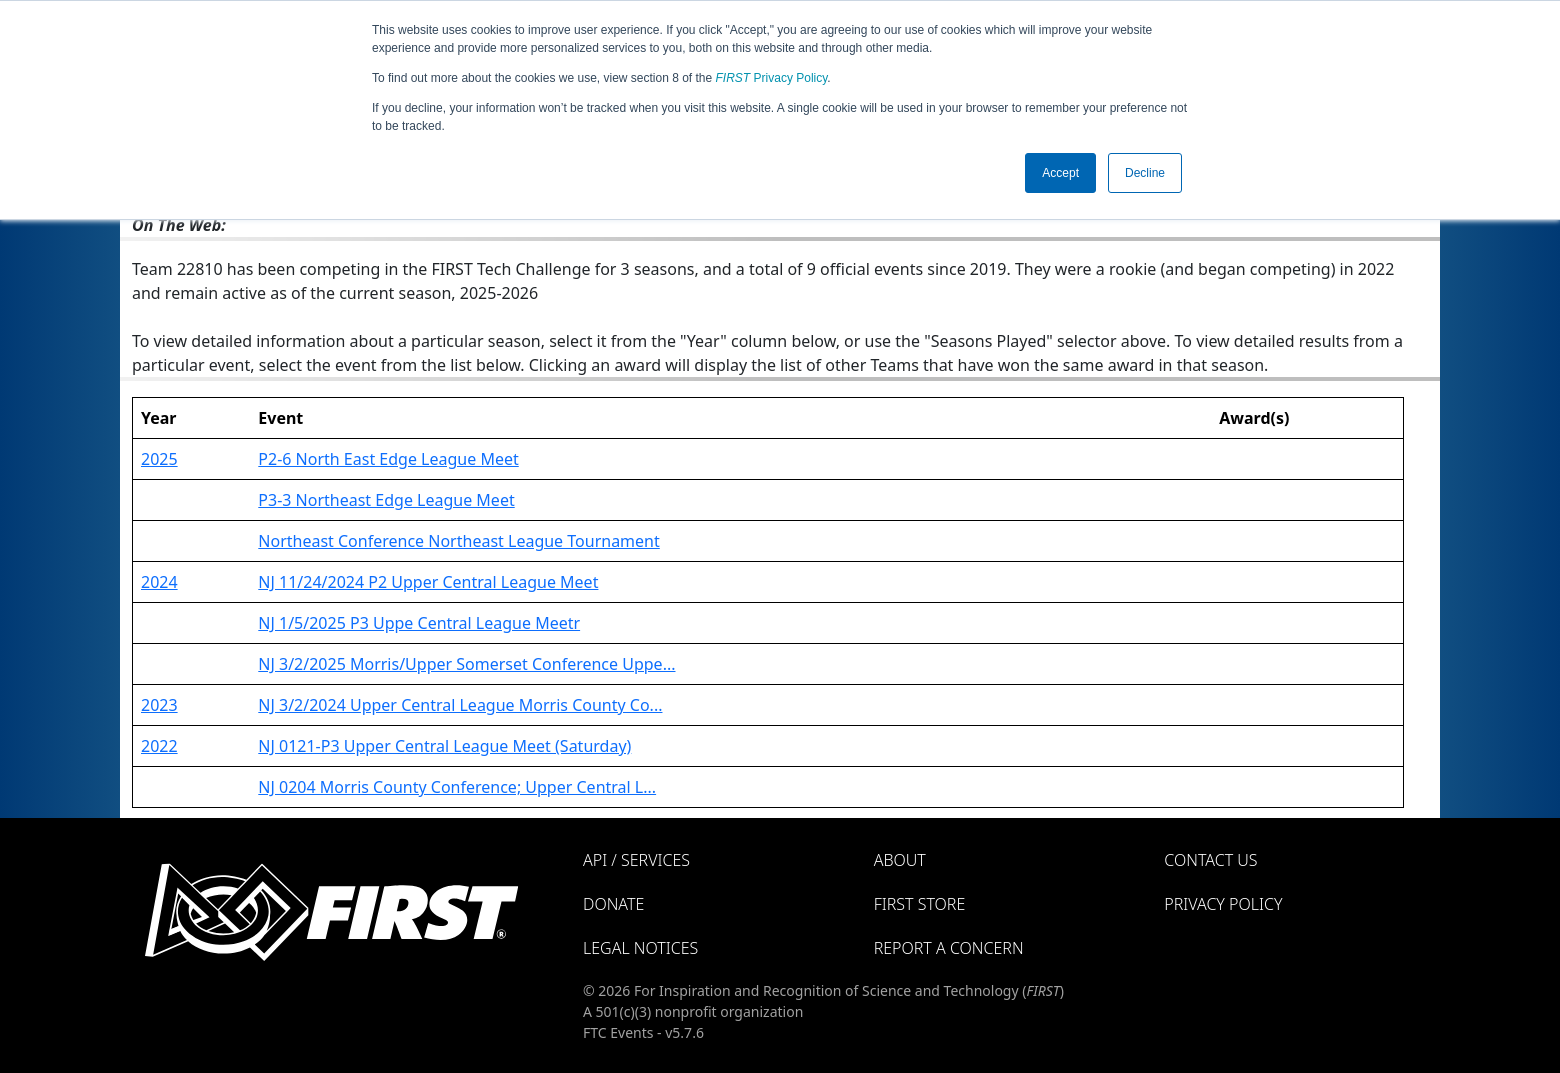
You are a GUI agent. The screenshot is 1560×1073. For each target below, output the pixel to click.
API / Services (636, 860)
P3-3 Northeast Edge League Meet (386, 500)
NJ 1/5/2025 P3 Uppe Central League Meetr (419, 623)
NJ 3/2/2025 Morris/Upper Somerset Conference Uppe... (466, 664)
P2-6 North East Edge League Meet (388, 459)
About (900, 860)
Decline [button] (1145, 173)
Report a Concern (949, 948)
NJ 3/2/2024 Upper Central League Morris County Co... (460, 705)
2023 (159, 705)
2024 (159, 582)
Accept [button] (1060, 173)
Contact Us (1210, 860)
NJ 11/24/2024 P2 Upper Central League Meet (428, 582)
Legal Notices (640, 948)
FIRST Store (920, 904)
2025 (159, 459)
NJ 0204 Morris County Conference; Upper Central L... (457, 787)
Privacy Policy (772, 78)
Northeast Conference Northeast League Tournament (458, 541)
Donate (613, 904)
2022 (159, 746)
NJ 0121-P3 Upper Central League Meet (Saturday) (444, 746)
